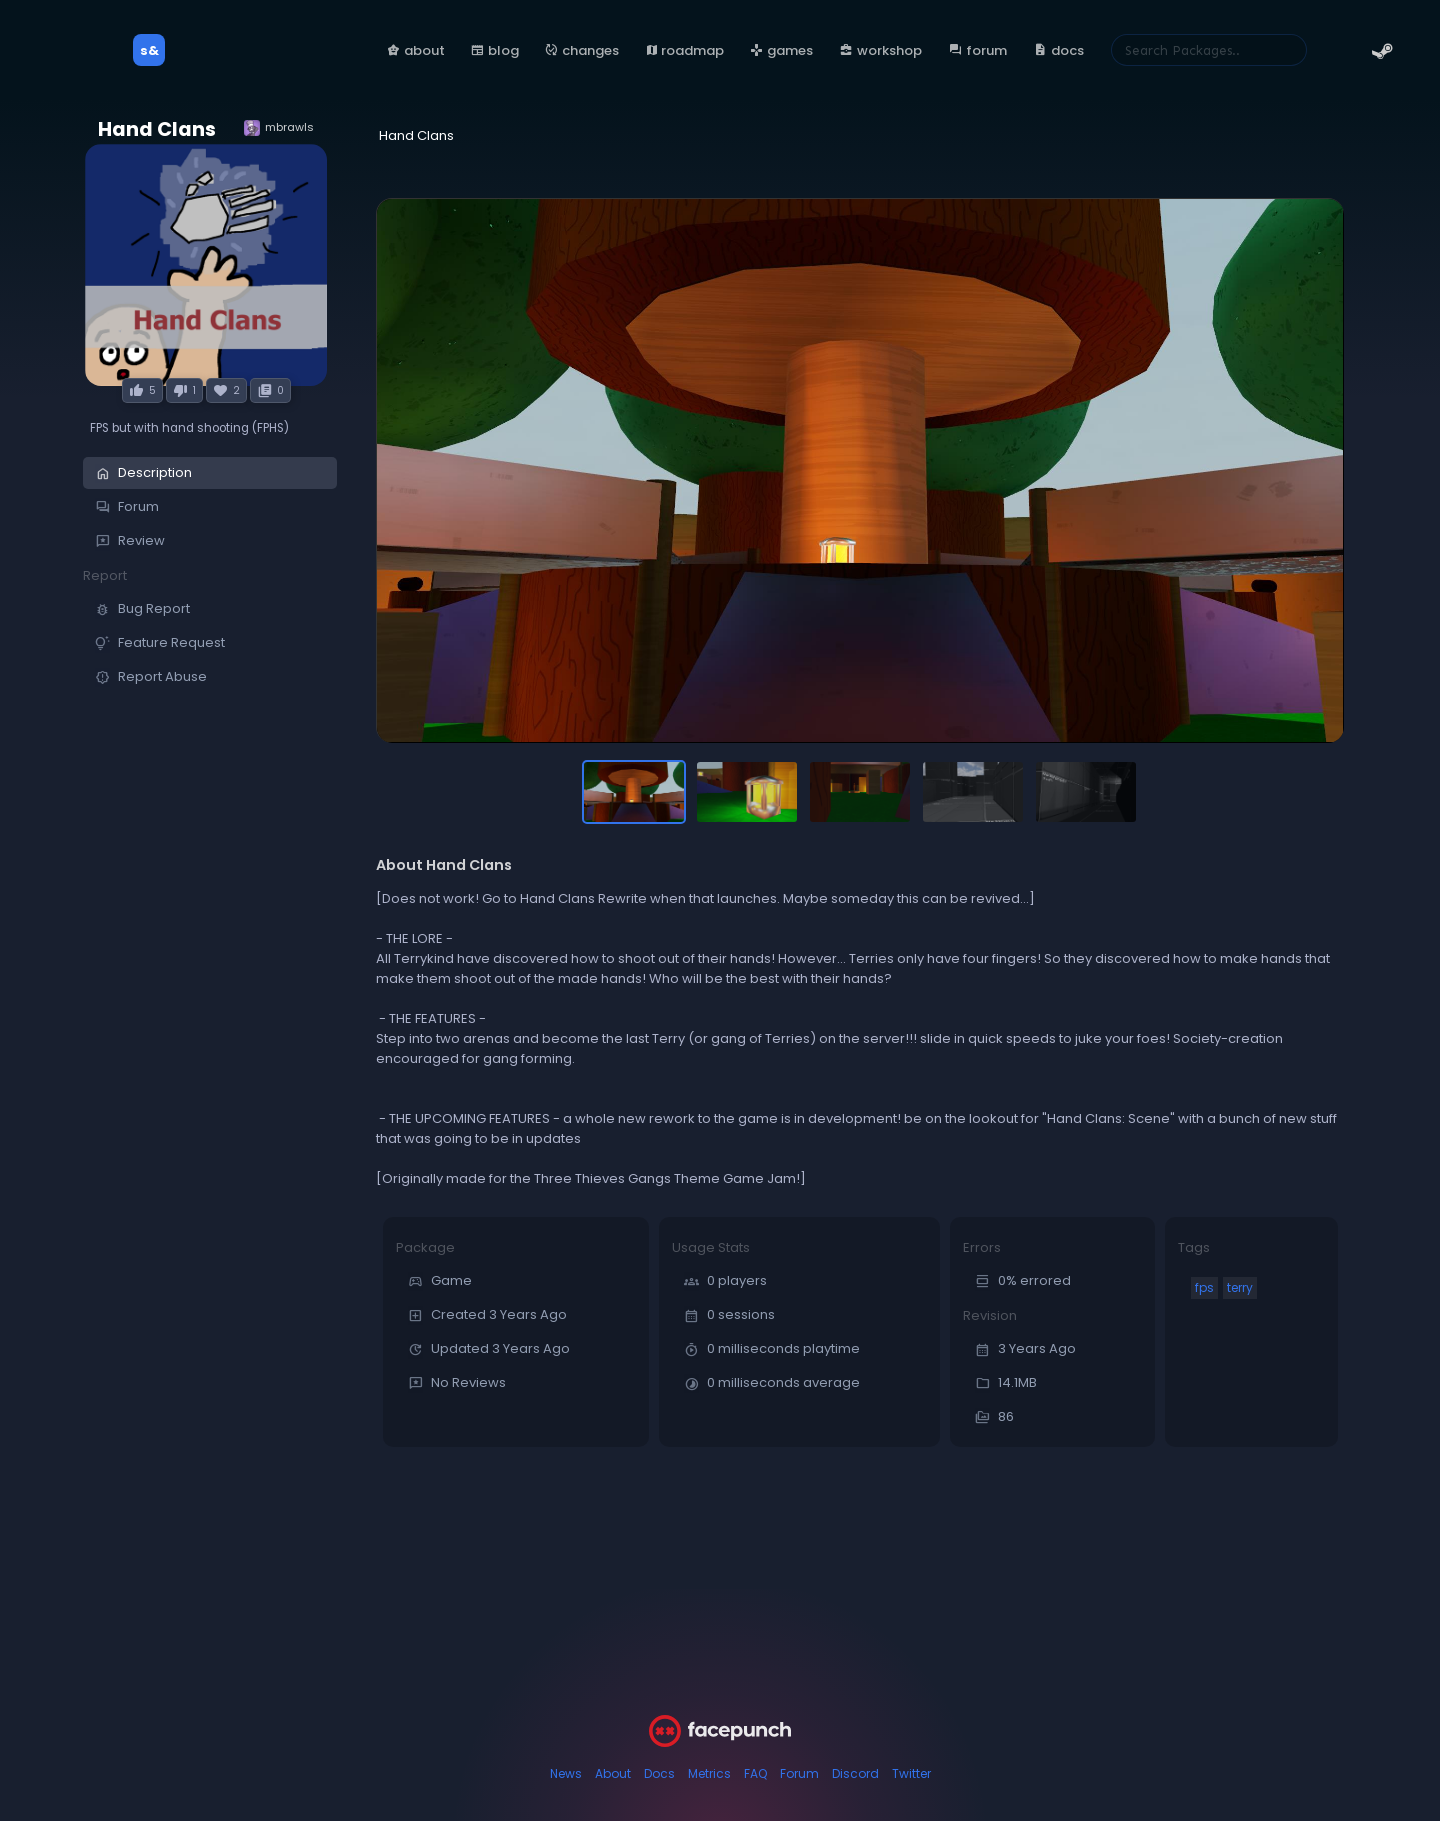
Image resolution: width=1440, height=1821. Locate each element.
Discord (855, 1773)
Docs (659, 1773)
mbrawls (279, 127)
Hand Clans (157, 129)
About (613, 1773)
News (566, 1773)
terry (1240, 1287)
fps (1204, 1287)
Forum (799, 1773)
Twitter (911, 1773)
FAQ (755, 1773)
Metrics (709, 1773)
